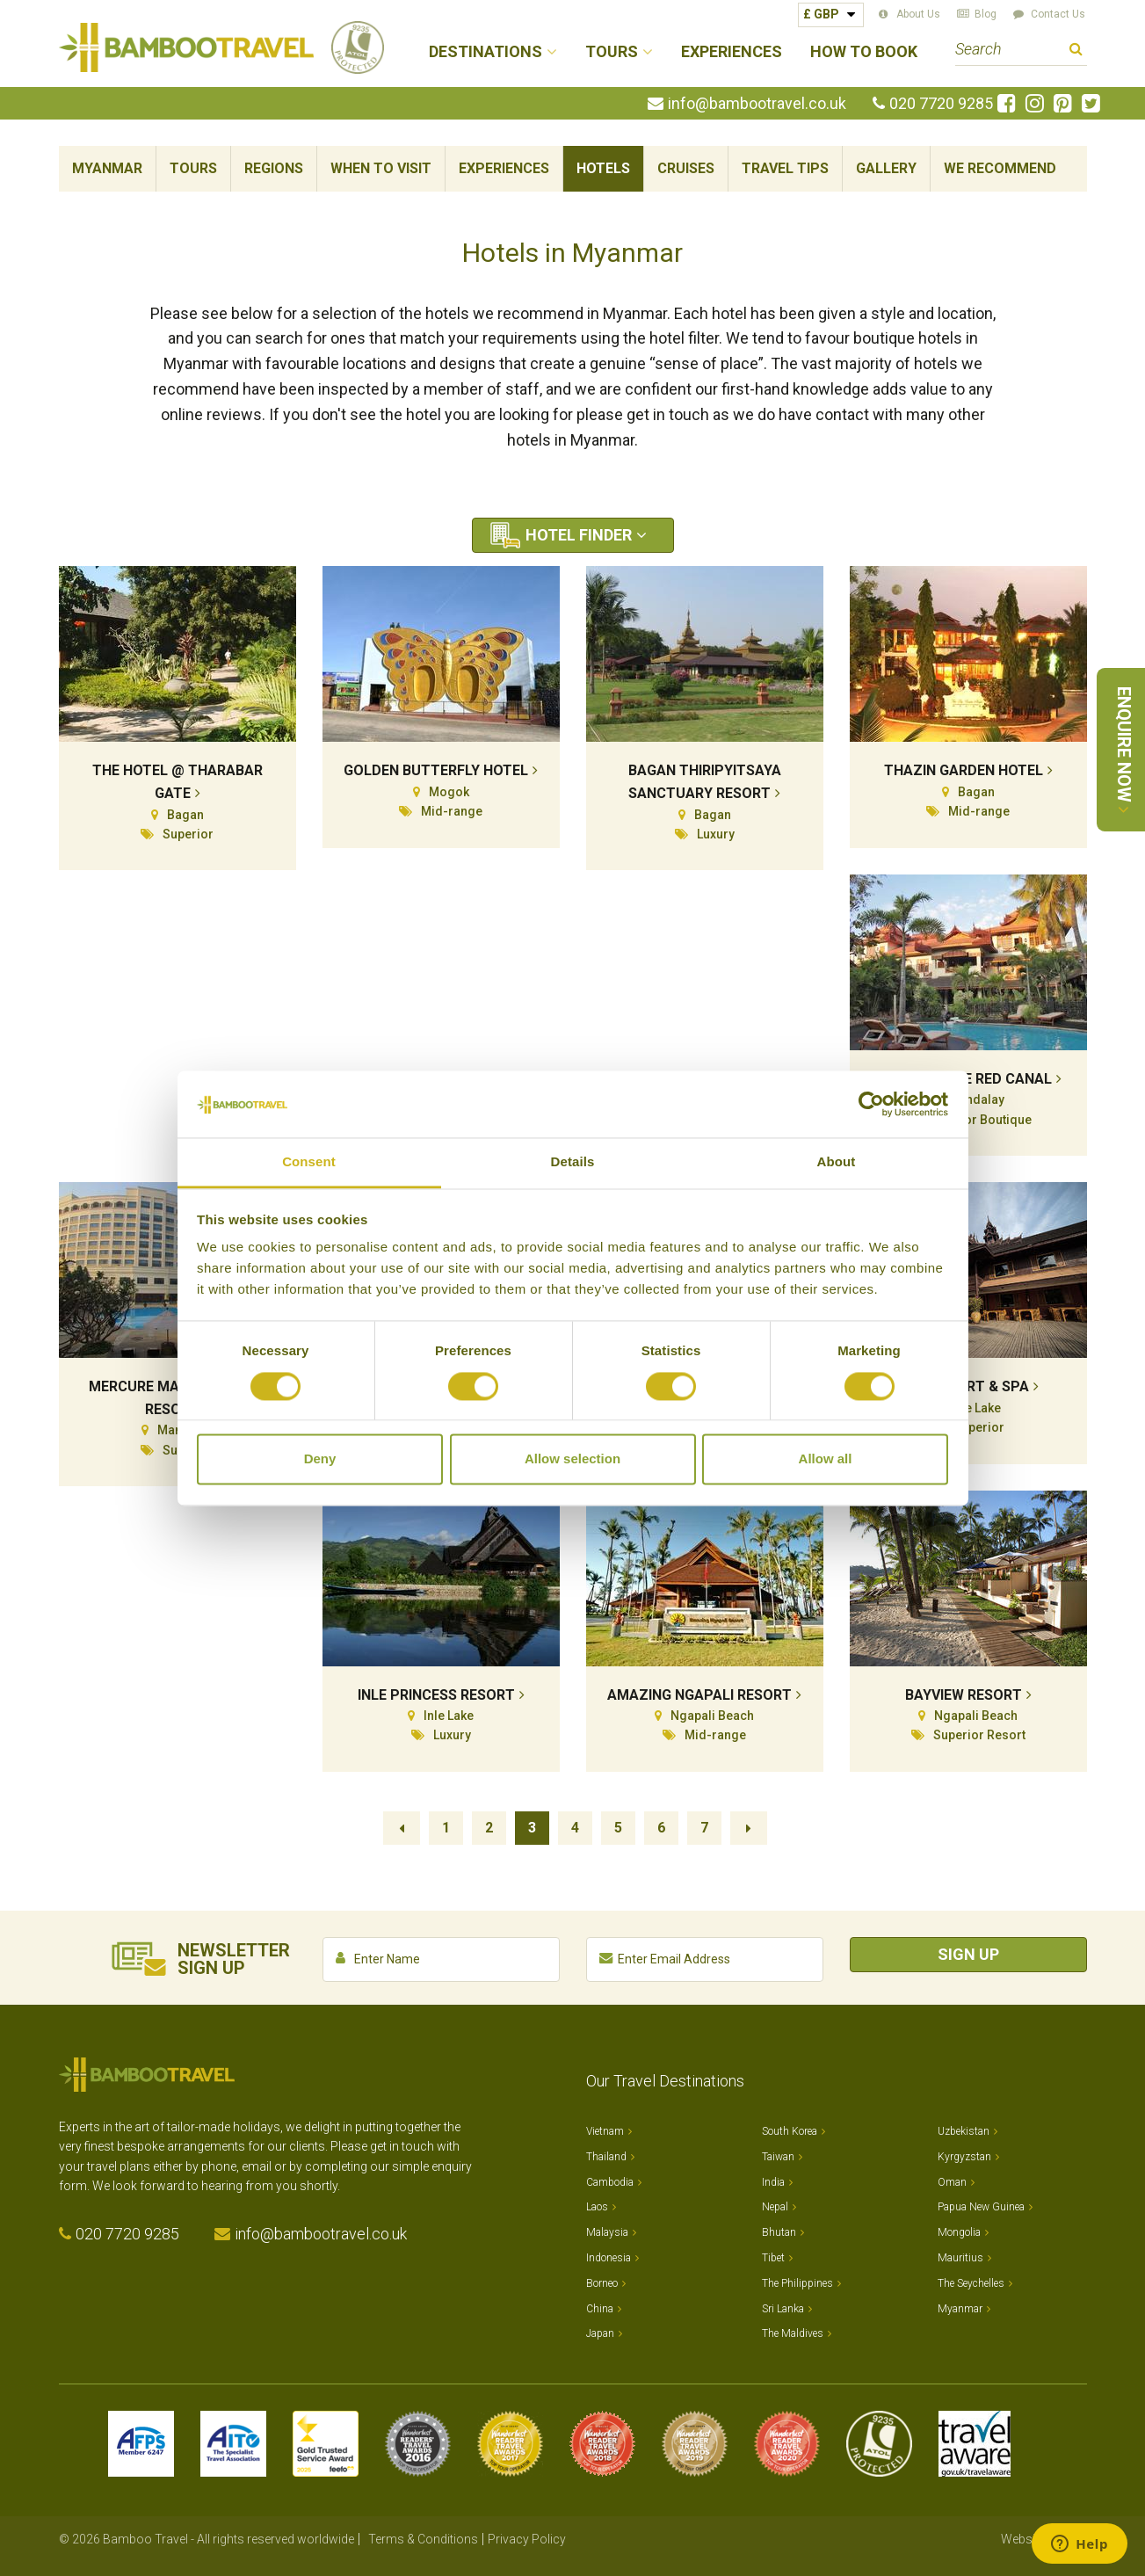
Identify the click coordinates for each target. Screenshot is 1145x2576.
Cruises (685, 168)
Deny (320, 1459)
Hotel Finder (578, 535)
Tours (193, 168)
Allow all (825, 1459)
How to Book (863, 52)
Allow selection (572, 1459)
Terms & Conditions (423, 2539)
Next (748, 1828)
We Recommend (1000, 168)
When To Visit (380, 168)
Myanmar (107, 168)
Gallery (886, 168)
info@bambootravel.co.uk (757, 104)
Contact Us (1058, 14)
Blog (985, 14)
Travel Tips (785, 168)
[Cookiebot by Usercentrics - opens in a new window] (871, 1104)
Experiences (731, 52)
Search (1076, 51)
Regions (273, 168)
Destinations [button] (485, 52)
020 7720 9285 (941, 104)
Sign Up (968, 1954)
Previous (401, 1828)
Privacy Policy (527, 2539)
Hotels (603, 168)
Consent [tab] (309, 1162)
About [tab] (836, 1162)
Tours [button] (611, 52)
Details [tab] (573, 1162)
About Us (918, 14)
